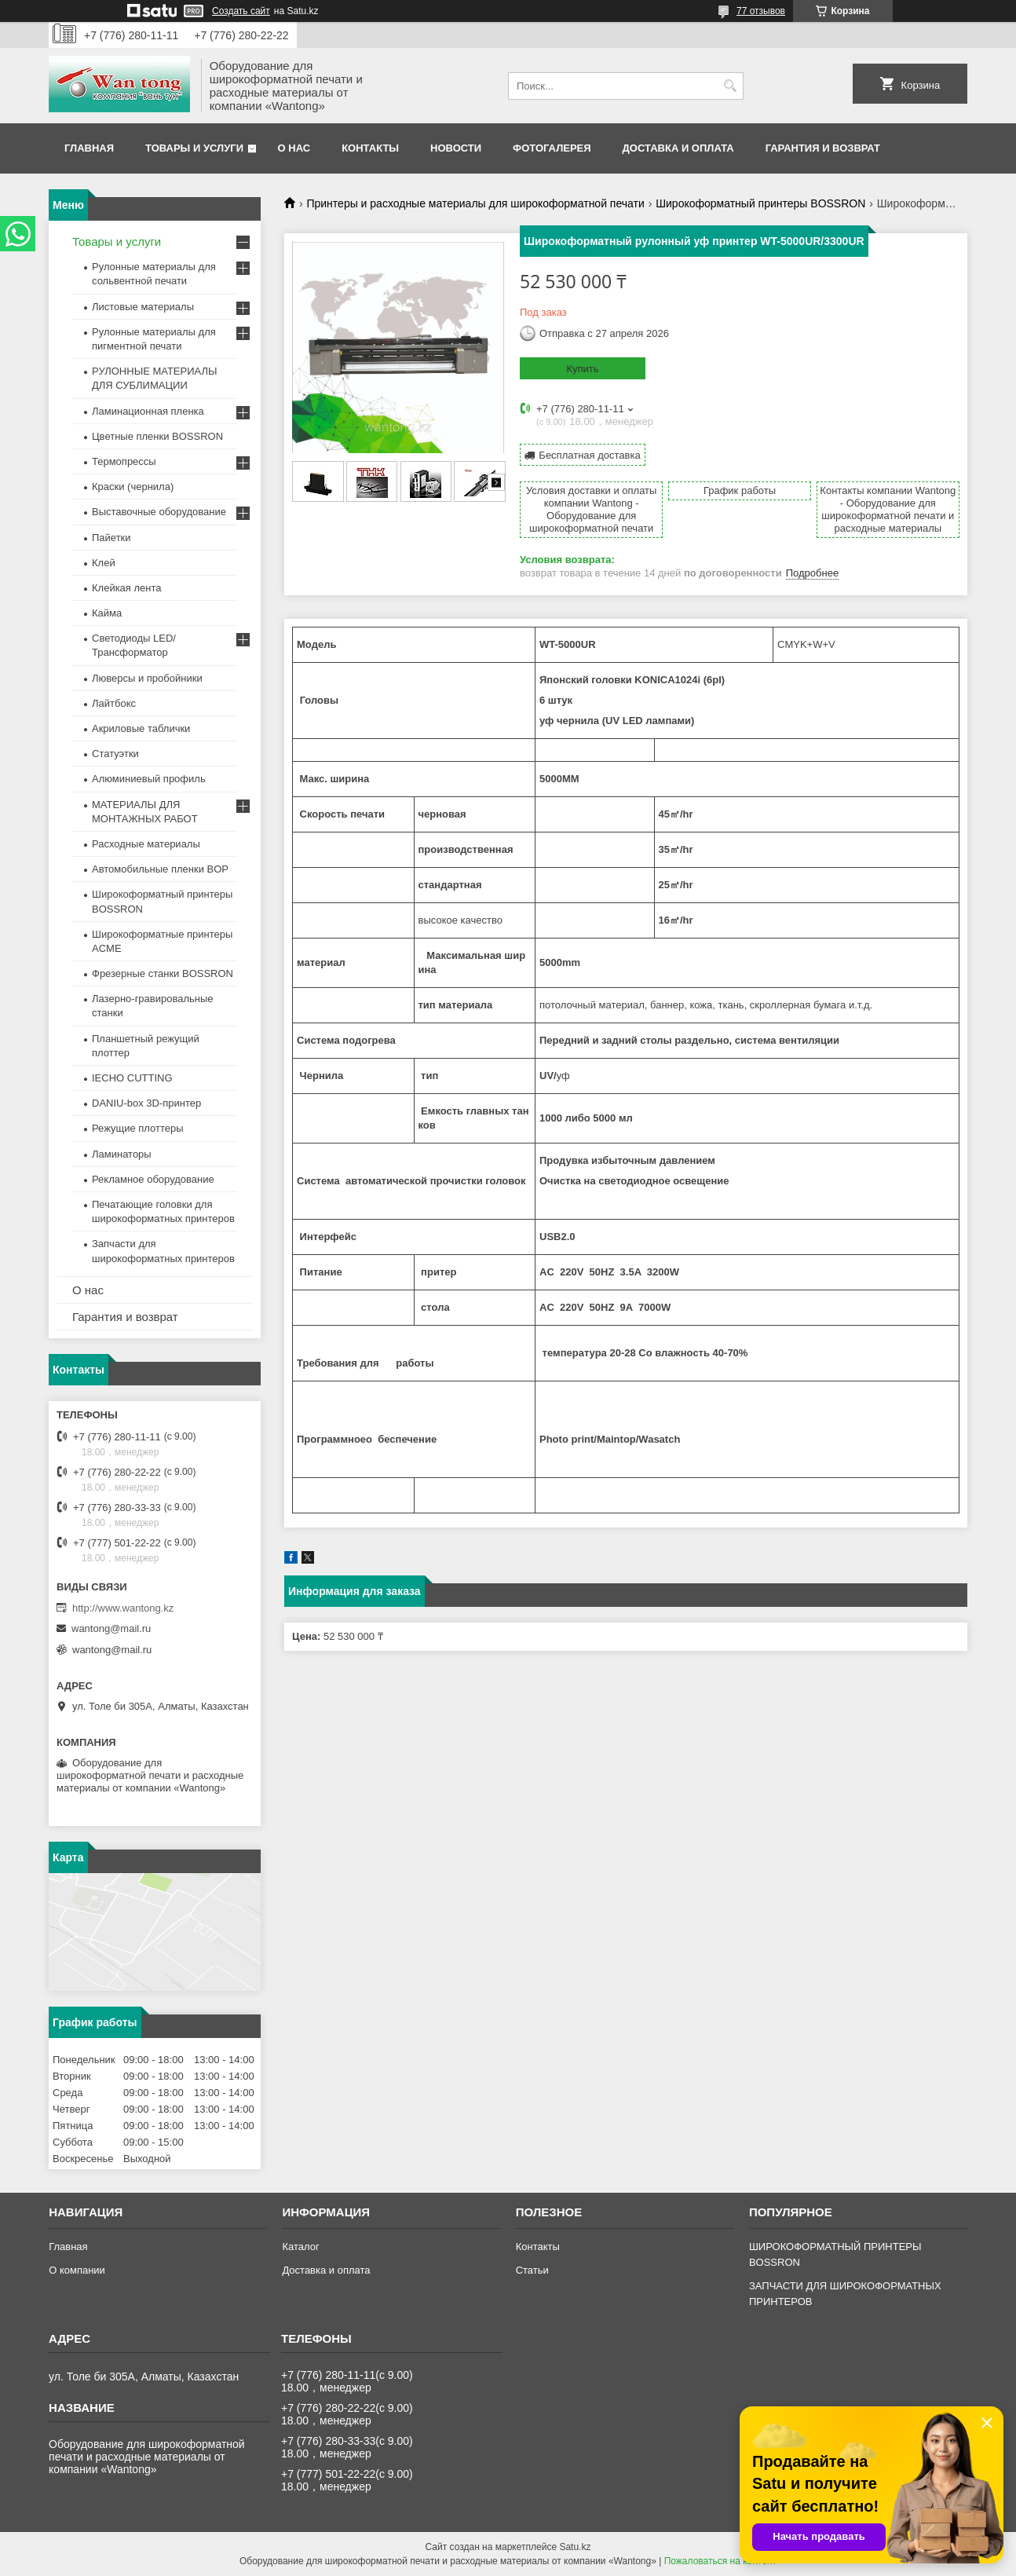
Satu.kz (574, 2546)
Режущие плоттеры (138, 1128)
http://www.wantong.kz (123, 1608)
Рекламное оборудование (153, 1179)
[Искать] (730, 86)
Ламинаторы (122, 1154)
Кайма (107, 613)
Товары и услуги (194, 148)
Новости (455, 148)
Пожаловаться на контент (720, 2561)
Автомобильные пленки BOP (160, 869)
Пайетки (111, 537)
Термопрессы (124, 461)
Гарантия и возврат (823, 148)
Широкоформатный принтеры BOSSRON (760, 203)
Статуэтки (115, 753)
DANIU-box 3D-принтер (146, 1103)
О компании (77, 2270)
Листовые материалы (143, 307)
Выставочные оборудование (159, 512)
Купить (582, 369)
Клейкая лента (127, 588)
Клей (103, 563)
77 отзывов (760, 10)
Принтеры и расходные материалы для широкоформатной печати (475, 203)
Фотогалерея (552, 148)
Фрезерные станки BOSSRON (162, 973)
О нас (294, 148)
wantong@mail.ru (111, 1628)
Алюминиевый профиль (149, 779)
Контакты (370, 148)
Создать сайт (241, 10)
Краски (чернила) (133, 486)
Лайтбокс (114, 703)
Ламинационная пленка (148, 411)
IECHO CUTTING (132, 1078)
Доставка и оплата (678, 148)
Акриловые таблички (141, 728)
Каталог (300, 2246)
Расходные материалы (146, 844)
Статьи (532, 2270)
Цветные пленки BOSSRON (157, 436)
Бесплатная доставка (589, 455)
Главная (89, 148)
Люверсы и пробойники (147, 678)
